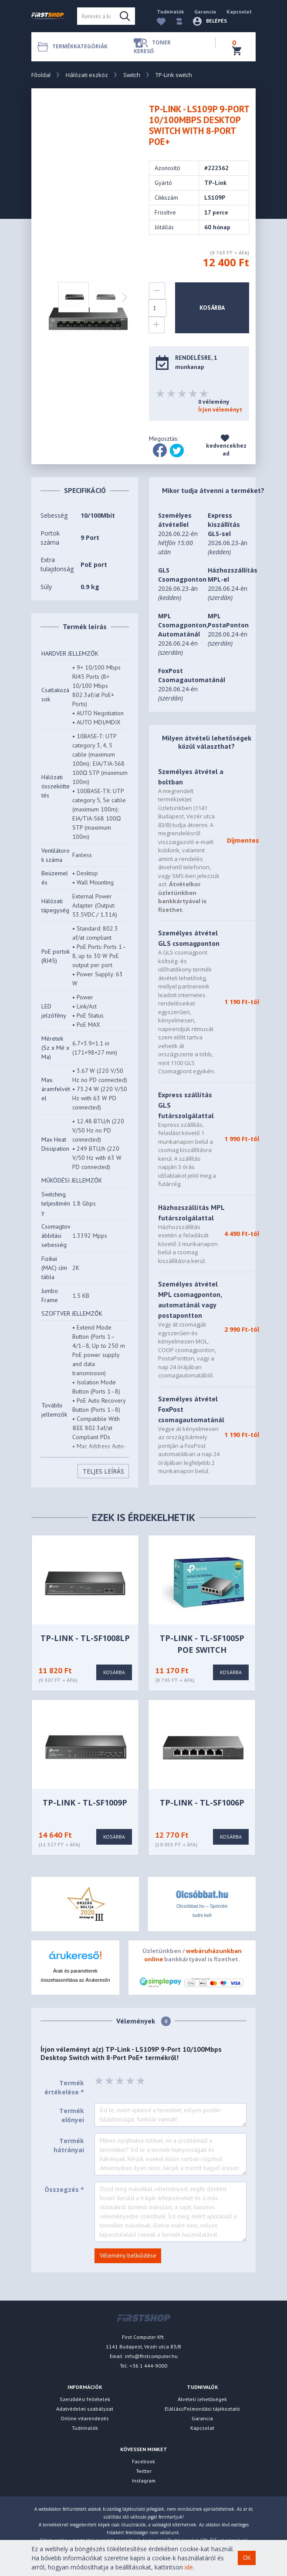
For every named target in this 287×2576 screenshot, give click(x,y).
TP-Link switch (173, 75)
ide (189, 2567)
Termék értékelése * (64, 2087)
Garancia (205, 11)
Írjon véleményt (220, 409)
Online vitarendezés (85, 2418)
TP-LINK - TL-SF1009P (85, 1802)
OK (247, 2558)
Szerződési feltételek (85, 2399)
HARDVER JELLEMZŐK (69, 653)
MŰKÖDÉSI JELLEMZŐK (71, 1180)
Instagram (143, 2480)
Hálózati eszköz (87, 75)
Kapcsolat (239, 11)
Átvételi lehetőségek (202, 2399)
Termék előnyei (71, 2115)
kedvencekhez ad (226, 445)
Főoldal (41, 75)
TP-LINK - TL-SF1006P (202, 1802)
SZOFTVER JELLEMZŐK (71, 1313)
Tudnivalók (170, 11)
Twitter (144, 2471)
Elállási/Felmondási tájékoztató (202, 2408)
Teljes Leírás (103, 1471)
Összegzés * (64, 2189)
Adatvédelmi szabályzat (84, 2408)
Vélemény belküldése (128, 2255)
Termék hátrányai (69, 2145)
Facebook (143, 2461)
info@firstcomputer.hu (151, 2356)
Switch (131, 75)
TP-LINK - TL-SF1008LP (85, 1638)
